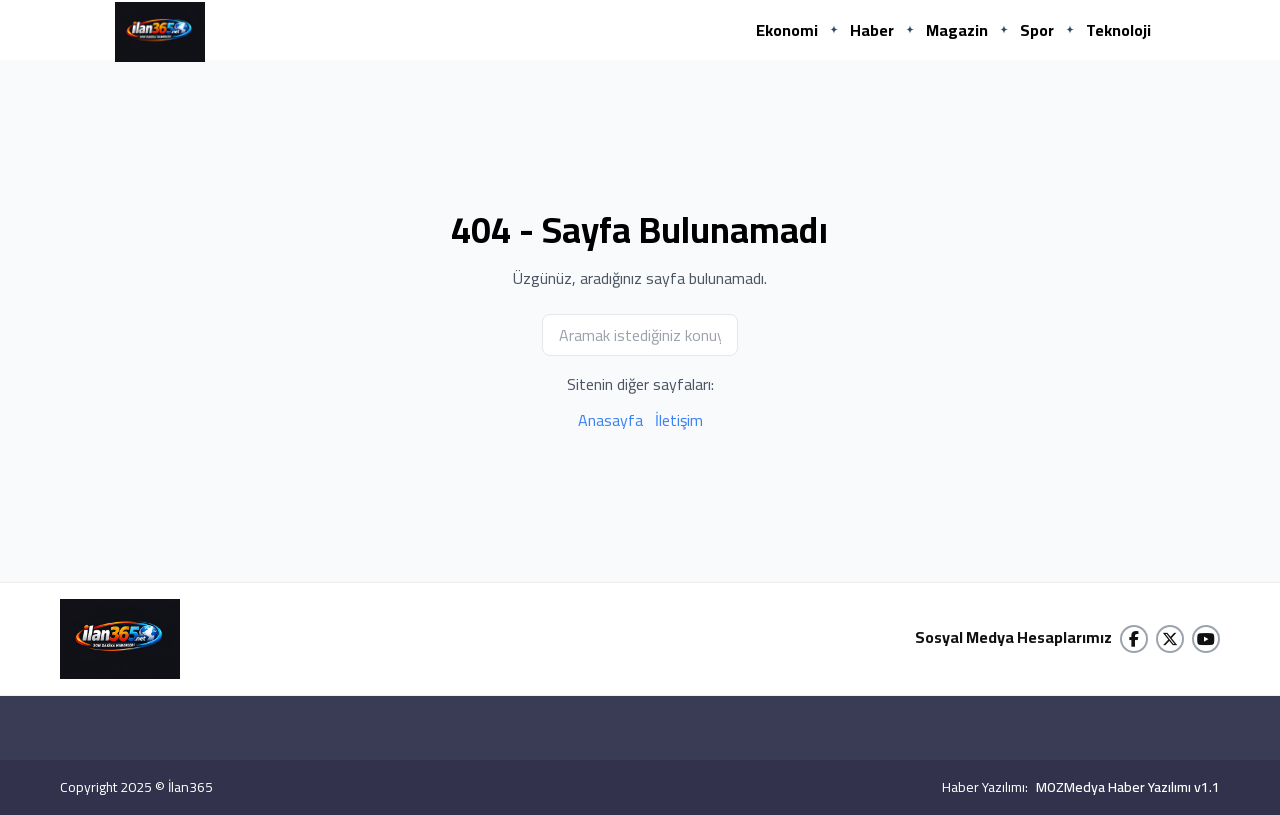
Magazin (957, 30)
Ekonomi (787, 30)
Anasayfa (610, 420)
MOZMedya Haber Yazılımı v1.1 (1128, 787)
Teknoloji (1118, 30)
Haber (872, 30)
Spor (1037, 30)
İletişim (679, 420)
